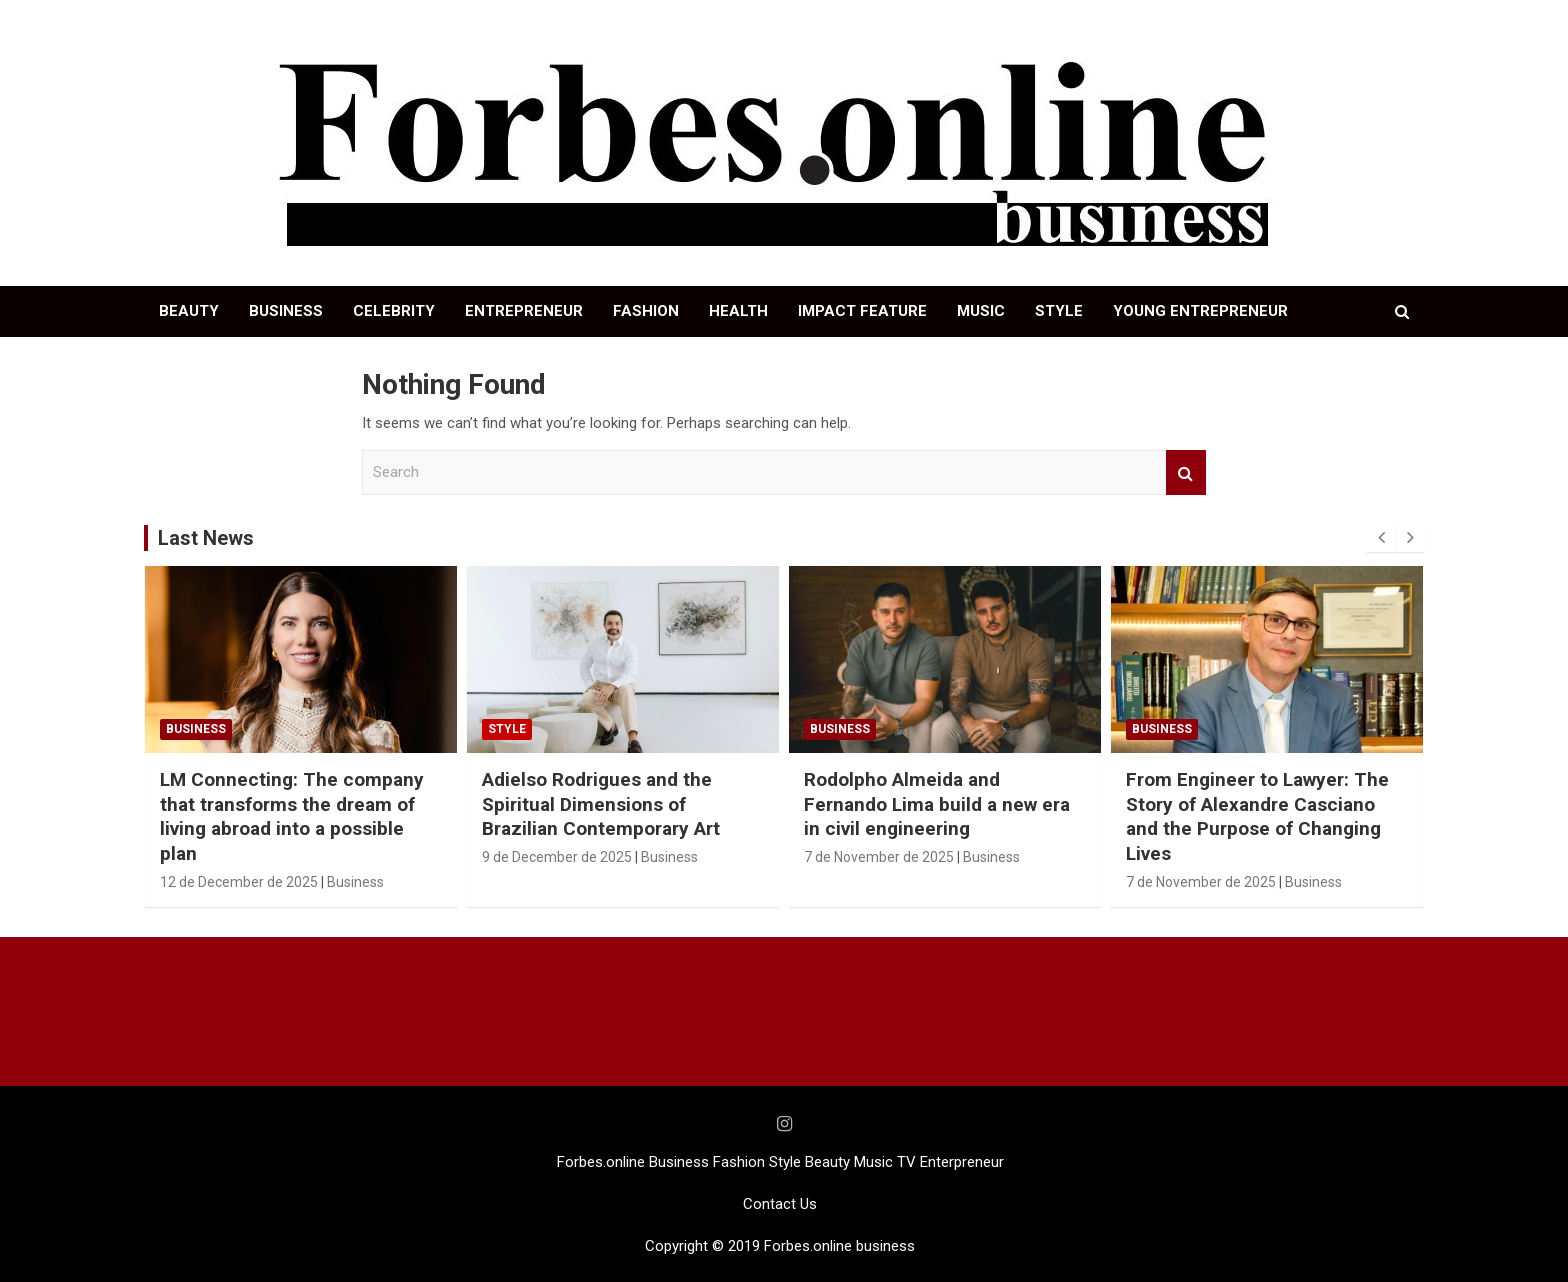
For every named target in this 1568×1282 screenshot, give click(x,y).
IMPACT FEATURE (862, 311)
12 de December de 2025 (239, 882)
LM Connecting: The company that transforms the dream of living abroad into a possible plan (292, 816)
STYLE (1059, 311)
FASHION (646, 311)
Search (1186, 472)
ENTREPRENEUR (524, 311)
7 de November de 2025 (879, 857)
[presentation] (1381, 538)
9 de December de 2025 (557, 857)
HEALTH (738, 311)
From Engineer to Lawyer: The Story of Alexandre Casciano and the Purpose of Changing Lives (1257, 816)
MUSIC (981, 311)
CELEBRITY (394, 311)
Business (196, 729)
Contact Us (780, 1204)
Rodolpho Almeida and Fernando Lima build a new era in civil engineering (937, 804)
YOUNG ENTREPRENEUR (1200, 311)
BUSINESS (286, 311)
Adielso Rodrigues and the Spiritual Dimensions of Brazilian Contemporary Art (601, 804)
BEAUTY (189, 311)
